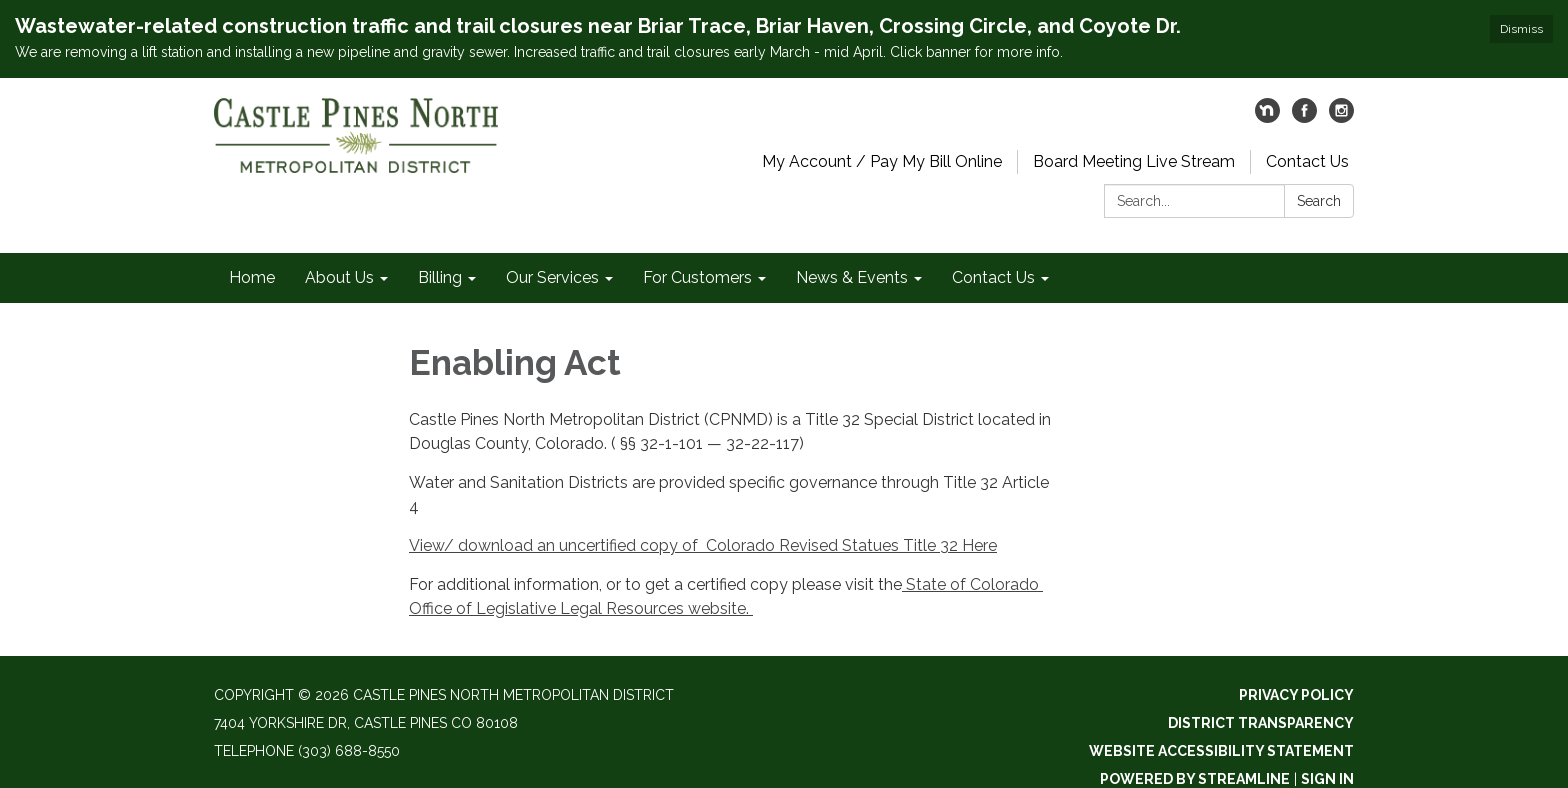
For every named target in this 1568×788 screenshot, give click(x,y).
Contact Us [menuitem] (993, 277)
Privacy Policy (1296, 695)
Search (1319, 201)
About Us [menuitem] (339, 277)
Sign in (1327, 779)
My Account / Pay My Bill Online (882, 161)
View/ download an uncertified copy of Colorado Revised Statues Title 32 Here (703, 545)
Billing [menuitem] (440, 277)
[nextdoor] (1267, 117)
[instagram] (1341, 117)
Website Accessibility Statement (1221, 751)
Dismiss (1521, 29)
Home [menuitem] (252, 277)
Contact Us (1307, 161)
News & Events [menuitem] (852, 277)
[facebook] (1304, 117)
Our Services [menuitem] (552, 277)
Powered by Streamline (1195, 779)
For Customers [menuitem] (697, 277)
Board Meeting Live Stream (1134, 161)
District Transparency (1261, 723)
